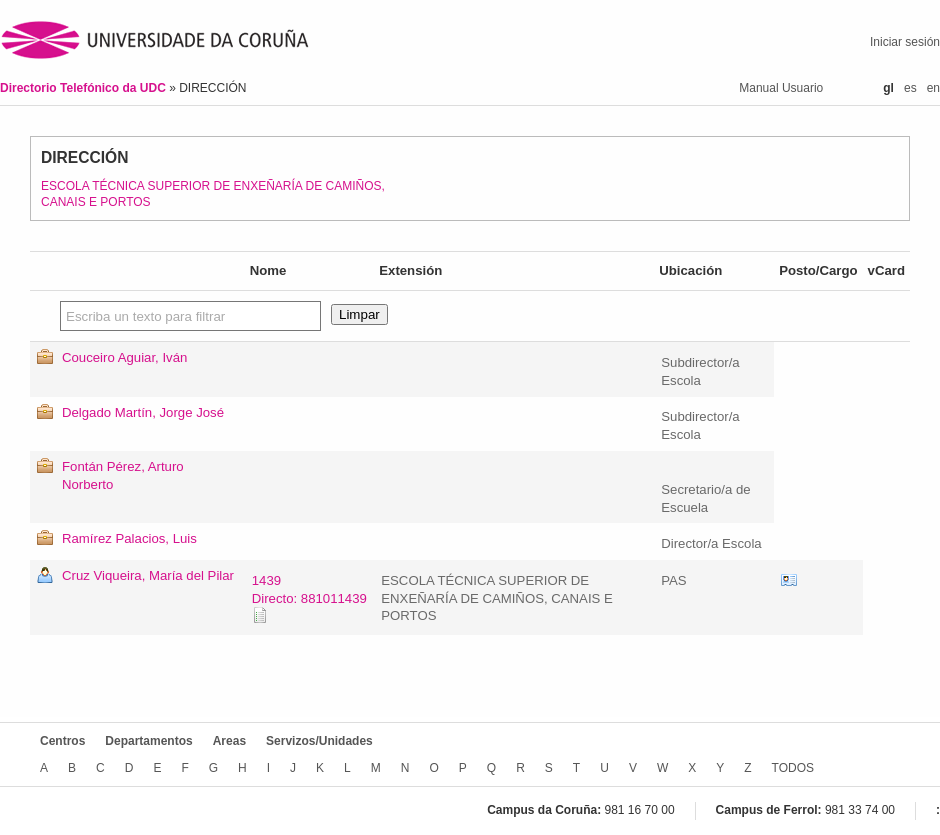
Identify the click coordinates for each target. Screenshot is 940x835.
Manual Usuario (781, 88)
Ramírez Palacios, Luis (129, 538)
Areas (229, 741)
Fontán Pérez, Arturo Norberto (123, 475)
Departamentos (148, 741)
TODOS (793, 768)
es (910, 88)
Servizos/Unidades (319, 741)
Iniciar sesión (905, 42)
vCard (789, 581)
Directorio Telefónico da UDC (84, 88)
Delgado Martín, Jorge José (143, 412)
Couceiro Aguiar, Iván (124, 357)
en (933, 88)
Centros (62, 741)
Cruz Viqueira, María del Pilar (148, 575)
